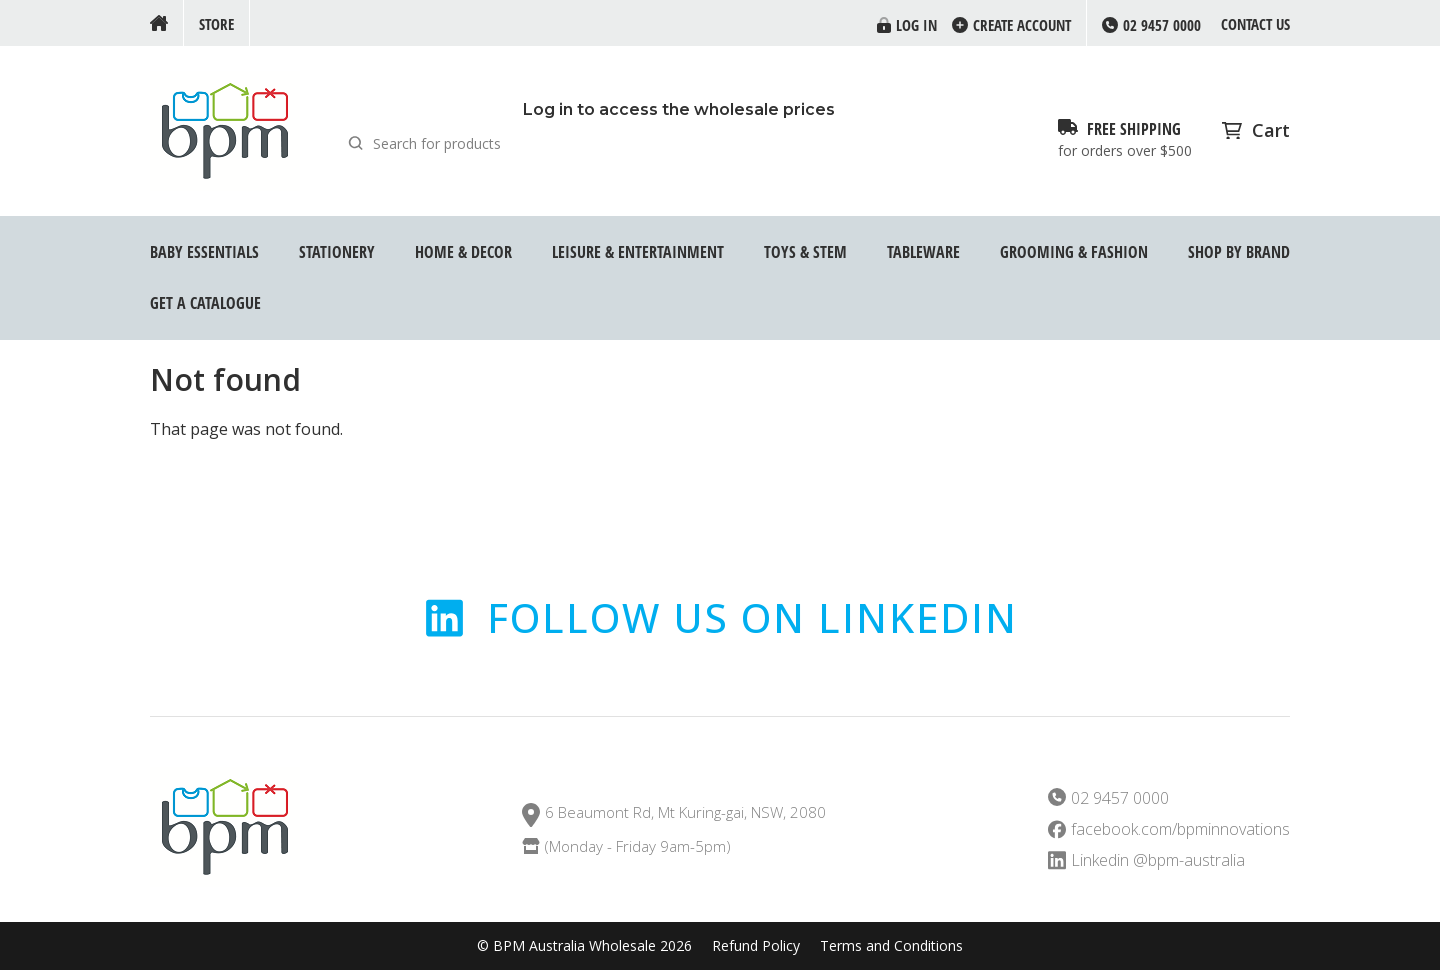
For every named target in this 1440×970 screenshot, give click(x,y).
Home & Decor (463, 252)
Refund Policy (756, 946)
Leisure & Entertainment (638, 252)
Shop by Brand (1239, 252)
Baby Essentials (204, 252)
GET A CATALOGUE (205, 303)
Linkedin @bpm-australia (1158, 860)
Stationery (337, 252)
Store (216, 24)
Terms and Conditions (891, 946)
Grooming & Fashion (1074, 252)
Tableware (923, 252)
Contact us (1255, 24)
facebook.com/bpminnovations (1180, 829)
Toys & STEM (805, 252)
